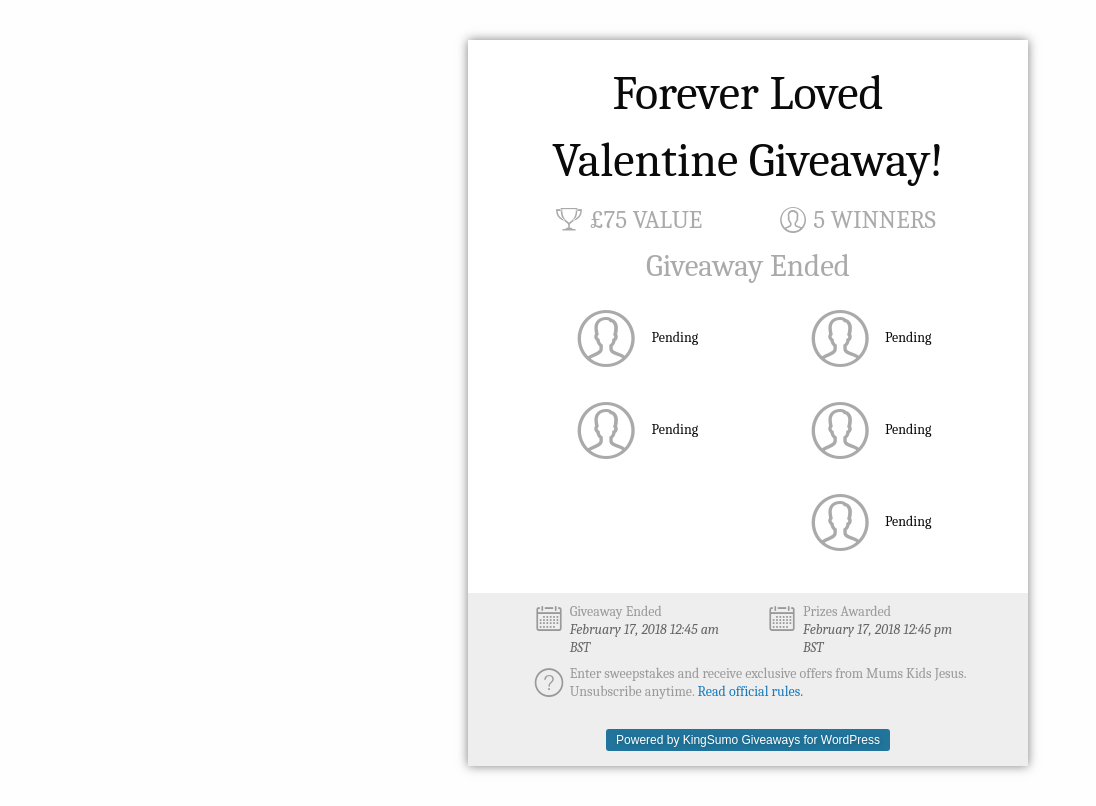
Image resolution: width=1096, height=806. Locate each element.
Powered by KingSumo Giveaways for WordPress (748, 740)
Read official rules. (751, 691)
